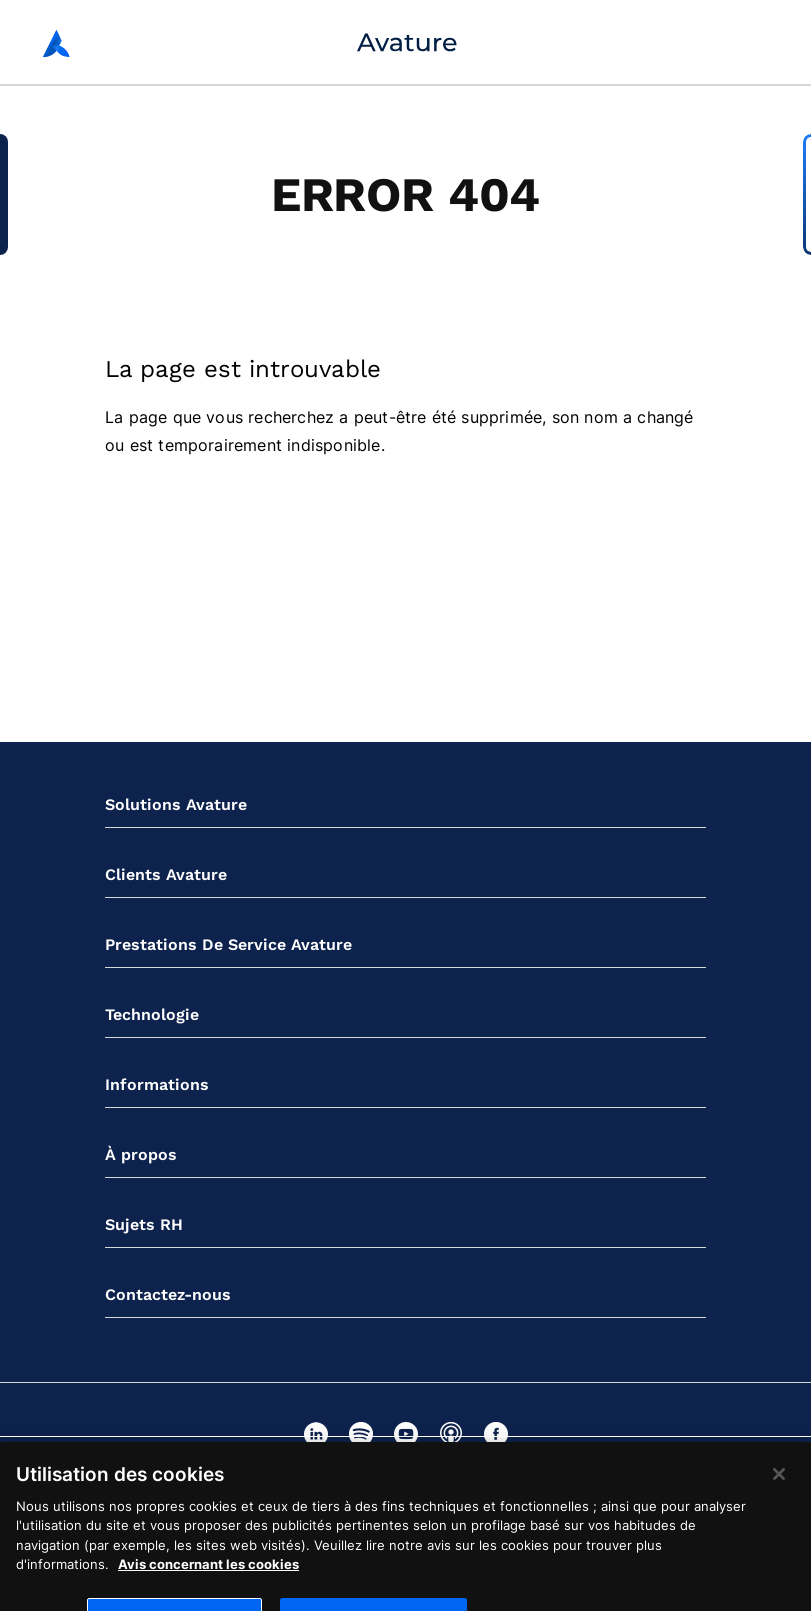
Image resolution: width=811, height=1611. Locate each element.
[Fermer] (779, 1482)
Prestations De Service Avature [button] (228, 944)
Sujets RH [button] (144, 1224)
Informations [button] (157, 1084)
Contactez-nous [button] (168, 1294)
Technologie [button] (152, 1014)
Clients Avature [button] (166, 874)
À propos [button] (141, 1154)
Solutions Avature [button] (176, 804)
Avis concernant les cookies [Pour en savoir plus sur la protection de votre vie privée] (208, 1573)
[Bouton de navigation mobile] (757, 42)
